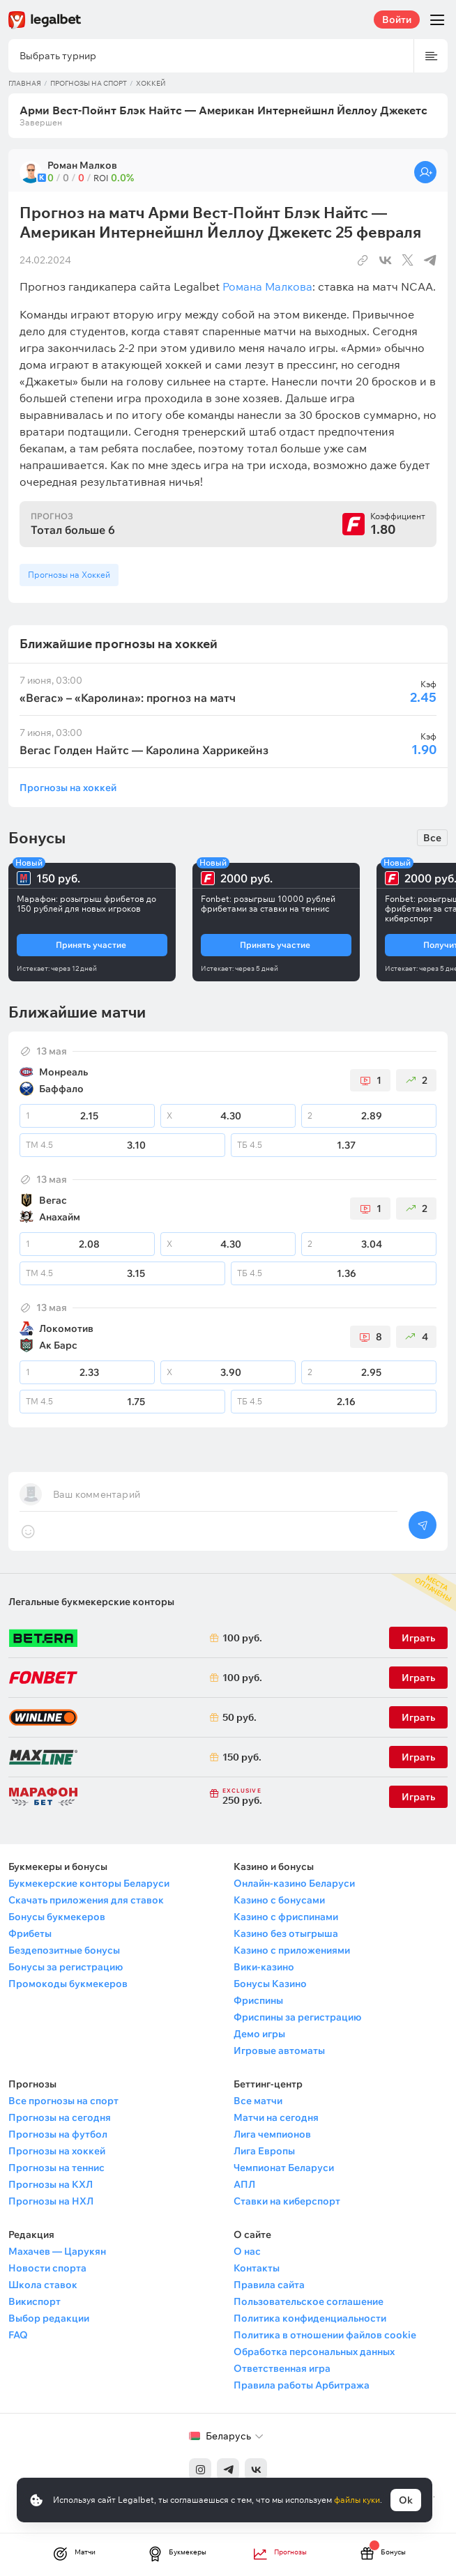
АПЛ (244, 2184)
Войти (396, 19)
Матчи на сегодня (276, 2117)
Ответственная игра (282, 2368)
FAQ (18, 2335)
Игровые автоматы (279, 2050)
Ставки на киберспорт (287, 2201)
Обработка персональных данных (314, 2351)
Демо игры (259, 2033)
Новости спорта (47, 2268)
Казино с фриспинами (286, 1916)
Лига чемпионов (272, 2134)
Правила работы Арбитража (302, 2385)
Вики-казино (264, 1967)
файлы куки (357, 2499)
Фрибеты (30, 1933)
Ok (406, 2500)
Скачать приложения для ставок (86, 1900)
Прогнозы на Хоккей (69, 574)
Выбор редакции (48, 2318)
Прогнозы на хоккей (68, 787)
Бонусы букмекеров (56, 1916)
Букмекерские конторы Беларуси (88, 1883)
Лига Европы (264, 2151)
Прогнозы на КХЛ (50, 2184)
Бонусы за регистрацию (65, 1967)
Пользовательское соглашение (308, 2301)
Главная (24, 83)
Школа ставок (42, 2284)
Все (432, 837)
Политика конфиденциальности (310, 2318)
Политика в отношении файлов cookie (325, 2335)
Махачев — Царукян (57, 2251)
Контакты (257, 2268)
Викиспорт (34, 2301)
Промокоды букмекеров (68, 1983)
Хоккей (151, 83)
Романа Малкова (267, 286)
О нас (247, 2251)
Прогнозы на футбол (57, 2134)
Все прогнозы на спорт (63, 2100)
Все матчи (258, 2100)
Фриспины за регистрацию (297, 2017)
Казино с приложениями (292, 1950)
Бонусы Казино (270, 1983)
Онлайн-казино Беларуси (294, 1883)
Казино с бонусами (279, 1900)
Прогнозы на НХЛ (50, 2201)
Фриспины (258, 2000)
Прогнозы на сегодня (59, 2117)
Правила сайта (269, 2284)
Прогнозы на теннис (56, 2167)
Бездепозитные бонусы (64, 1950)
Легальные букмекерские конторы (91, 1601)
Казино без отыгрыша (286, 1933)
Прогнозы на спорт (88, 83)
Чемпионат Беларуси (284, 2167)
